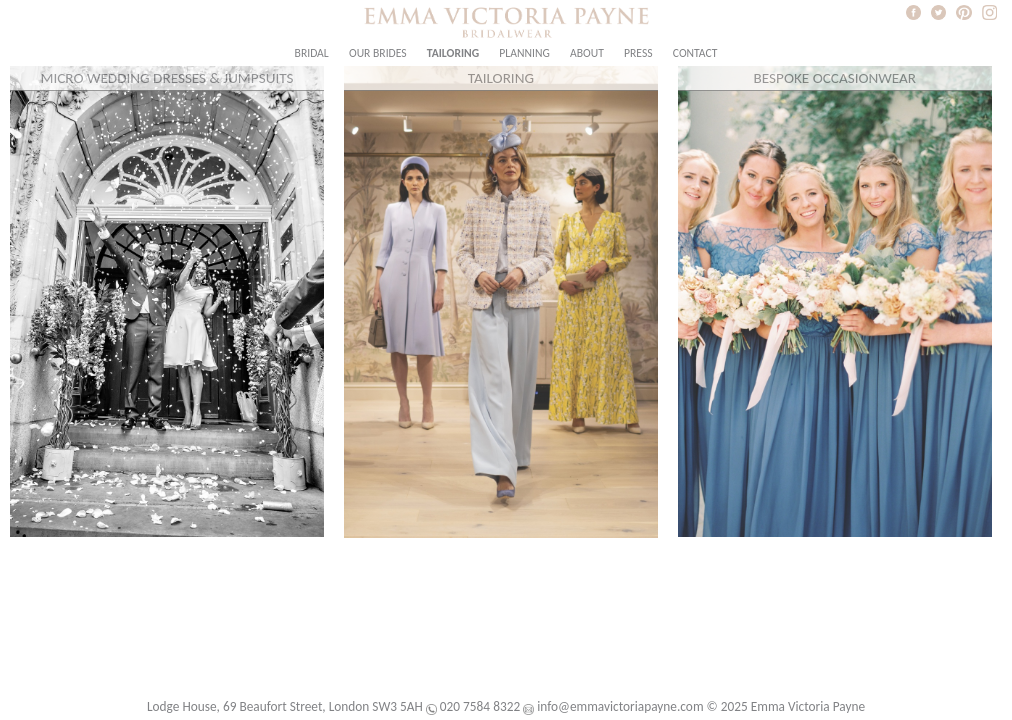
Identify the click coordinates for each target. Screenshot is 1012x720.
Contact (695, 53)
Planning (524, 53)
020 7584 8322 (480, 706)
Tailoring (453, 53)
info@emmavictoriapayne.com (620, 706)
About (587, 53)
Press (638, 53)
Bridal (312, 53)
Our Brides (378, 53)
